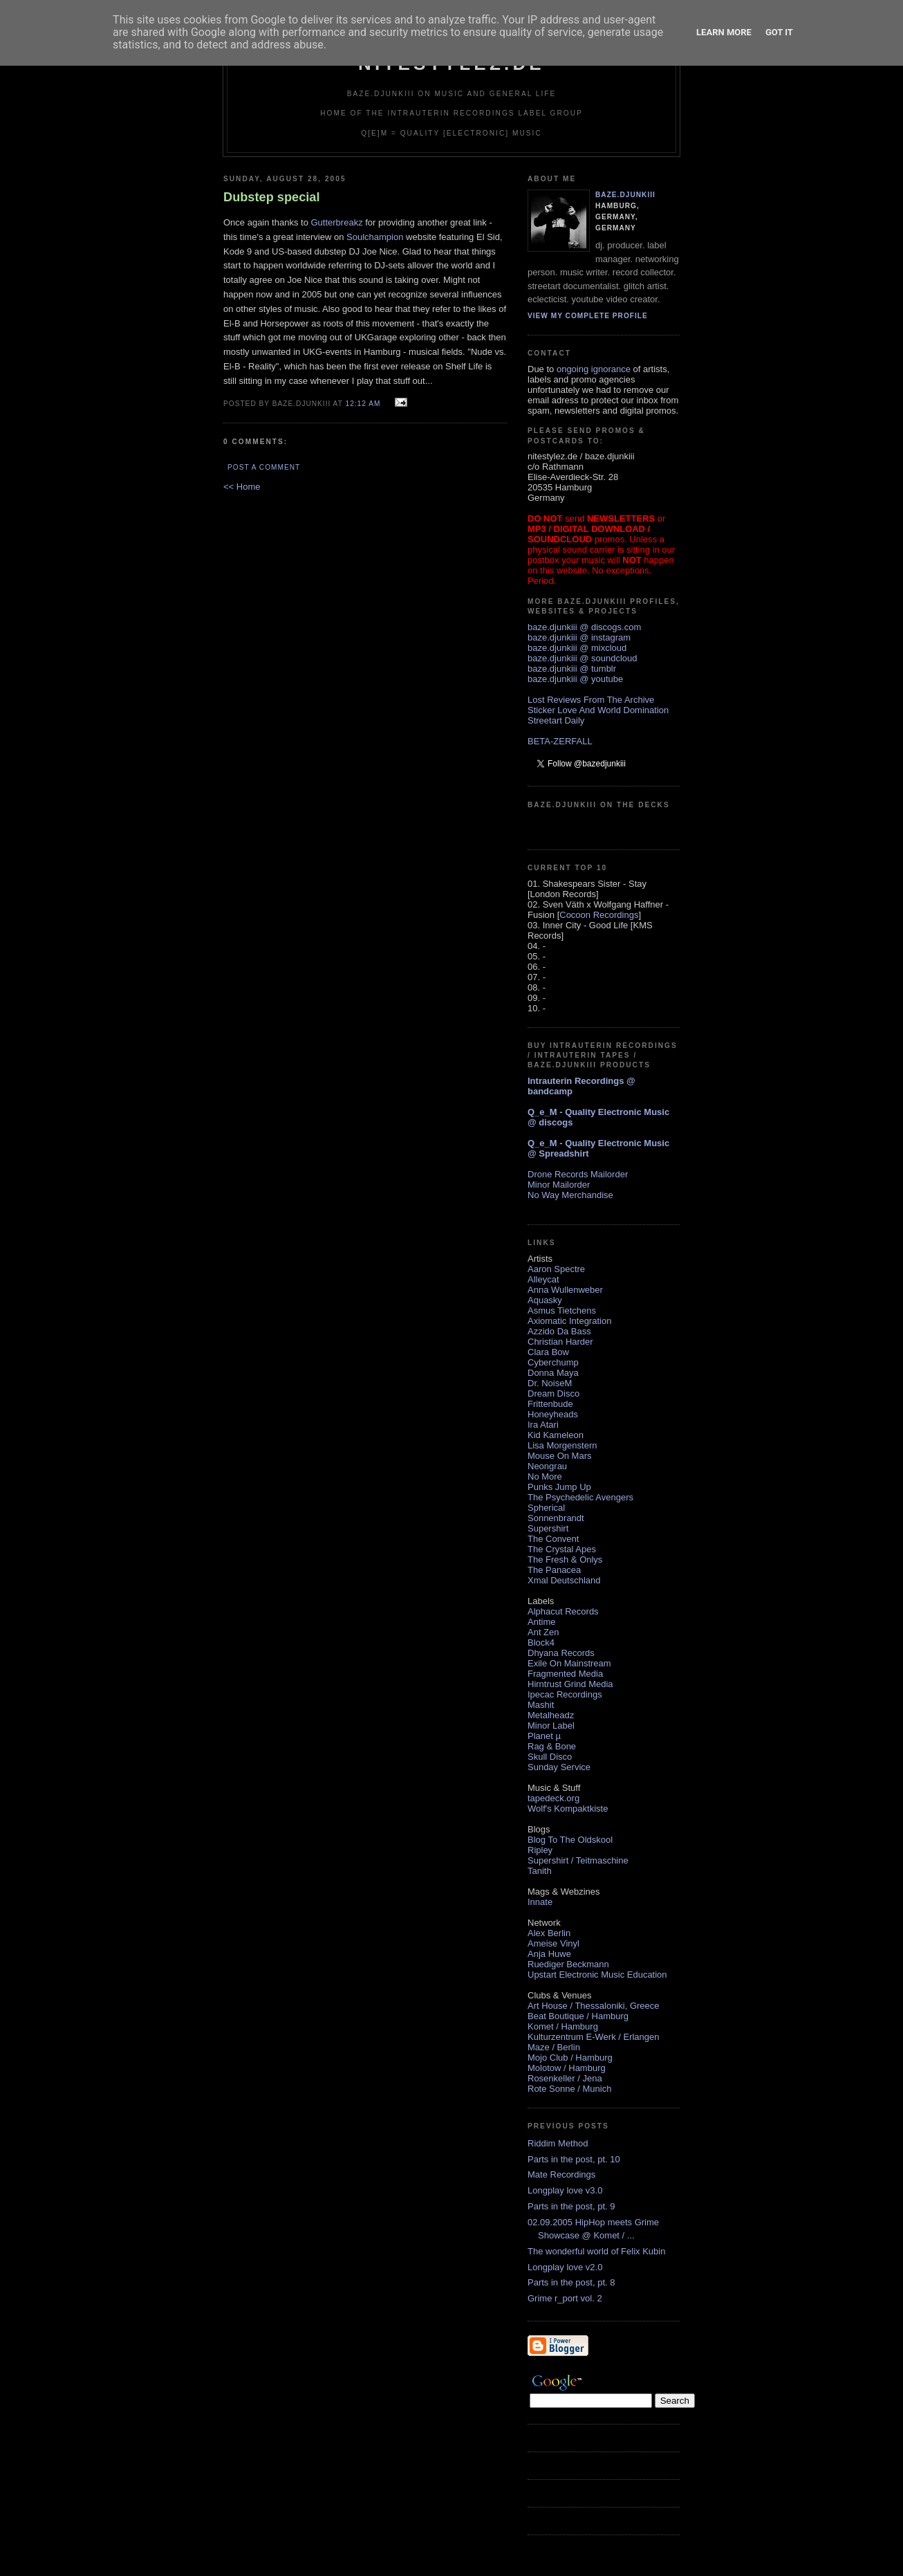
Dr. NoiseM (550, 1383)
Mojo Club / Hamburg (570, 2057)
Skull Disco (550, 1756)
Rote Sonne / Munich (569, 2088)
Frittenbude (550, 1404)
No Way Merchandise (570, 1195)
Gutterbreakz (336, 222)
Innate (540, 1902)
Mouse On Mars (559, 1456)
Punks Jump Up (559, 1487)
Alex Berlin (549, 1933)
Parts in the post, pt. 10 (574, 2159)
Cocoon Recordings (598, 915)
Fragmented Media (565, 1673)
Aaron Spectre (556, 1269)
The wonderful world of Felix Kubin (596, 2251)
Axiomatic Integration (569, 1321)
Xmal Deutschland (564, 1580)
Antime (541, 1622)
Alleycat (543, 1279)
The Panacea (554, 1570)
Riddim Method (558, 2143)
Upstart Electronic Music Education (597, 1974)
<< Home (241, 486)
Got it (779, 32)
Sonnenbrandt (556, 1518)
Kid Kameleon (556, 1435)
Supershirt (548, 1528)
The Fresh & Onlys (565, 1559)
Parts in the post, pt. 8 (571, 2282)
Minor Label (551, 1725)
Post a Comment (263, 467)
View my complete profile (588, 316)
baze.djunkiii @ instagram (579, 637)
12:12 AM (362, 403)
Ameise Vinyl (553, 1943)
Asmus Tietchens (562, 1310)
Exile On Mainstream (569, 1663)
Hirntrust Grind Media (570, 1684)
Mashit (541, 1705)
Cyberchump (553, 1362)
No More (545, 1476)
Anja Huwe (549, 1954)
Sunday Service (559, 1767)
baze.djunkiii (625, 195)
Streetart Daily (556, 720)
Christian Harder (560, 1341)
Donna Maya (553, 1373)
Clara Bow (548, 1352)
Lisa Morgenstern (562, 1445)
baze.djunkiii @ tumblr (572, 668)
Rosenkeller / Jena (565, 2078)
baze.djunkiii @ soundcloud (582, 658)
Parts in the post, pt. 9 (571, 2206)
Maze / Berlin (554, 2047)
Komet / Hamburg (563, 2026)
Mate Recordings (561, 2174)
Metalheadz (551, 1715)
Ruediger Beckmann (568, 1964)
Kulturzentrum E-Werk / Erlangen (594, 2037)
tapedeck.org (553, 1798)
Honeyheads (553, 1414)
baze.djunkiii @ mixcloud (577, 648)
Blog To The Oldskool (570, 1839)
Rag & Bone (552, 1746)
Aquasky (545, 1300)
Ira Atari (543, 1424)
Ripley (540, 1850)
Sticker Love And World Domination (598, 710)
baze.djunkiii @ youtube (575, 679)
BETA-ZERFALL (560, 741)
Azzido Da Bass (559, 1331)
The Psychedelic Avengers (580, 1497)
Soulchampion (374, 237)
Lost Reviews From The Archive (591, 699)
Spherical (546, 1507)
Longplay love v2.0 (565, 2267)
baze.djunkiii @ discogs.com (584, 627)
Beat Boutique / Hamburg (578, 2016)
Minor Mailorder (559, 1184)
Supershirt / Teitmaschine (578, 1860)
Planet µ (544, 1736)
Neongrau (547, 1466)
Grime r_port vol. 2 (565, 2298)
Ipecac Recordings (565, 1694)
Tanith (540, 1871)
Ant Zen (543, 1632)
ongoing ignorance (594, 369)
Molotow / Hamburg (567, 2068)
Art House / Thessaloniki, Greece (594, 2005)
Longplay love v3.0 (565, 2190)
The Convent (553, 1539)
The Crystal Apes (562, 1549)
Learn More (724, 32)
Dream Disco (553, 1393)
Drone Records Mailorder (578, 1174)
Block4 (541, 1642)
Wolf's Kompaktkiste (568, 1808)
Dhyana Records (561, 1653)
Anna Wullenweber (565, 1290)
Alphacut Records (563, 1611)
